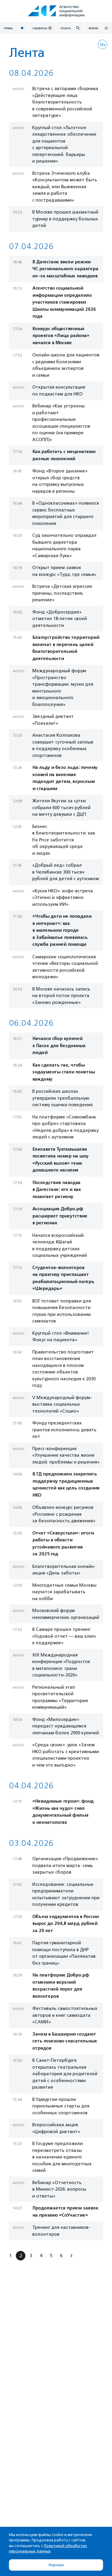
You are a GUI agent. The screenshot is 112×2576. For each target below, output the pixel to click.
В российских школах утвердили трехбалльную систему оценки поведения (62, 1098)
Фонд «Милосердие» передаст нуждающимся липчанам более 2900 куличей (65, 1726)
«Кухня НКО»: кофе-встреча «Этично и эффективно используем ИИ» (62, 897)
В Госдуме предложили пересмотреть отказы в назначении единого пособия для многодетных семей (62, 2157)
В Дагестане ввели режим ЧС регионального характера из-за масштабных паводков (65, 269)
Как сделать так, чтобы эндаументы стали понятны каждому (63, 1072)
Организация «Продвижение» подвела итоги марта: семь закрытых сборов (65, 1865)
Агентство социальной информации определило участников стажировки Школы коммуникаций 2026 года (64, 302)
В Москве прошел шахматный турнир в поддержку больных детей (65, 218)
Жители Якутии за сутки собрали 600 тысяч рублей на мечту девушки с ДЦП (61, 807)
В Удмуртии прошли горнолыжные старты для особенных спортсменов (60, 2106)
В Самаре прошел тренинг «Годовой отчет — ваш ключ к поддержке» (64, 1636)
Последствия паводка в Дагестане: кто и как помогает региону (56, 1190)
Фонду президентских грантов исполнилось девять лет (64, 1429)
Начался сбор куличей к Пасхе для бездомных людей (59, 1046)
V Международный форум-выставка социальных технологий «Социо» (62, 1404)
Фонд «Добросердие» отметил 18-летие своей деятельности (59, 618)
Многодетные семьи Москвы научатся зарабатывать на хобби (64, 1592)
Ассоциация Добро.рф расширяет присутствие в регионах (59, 1216)
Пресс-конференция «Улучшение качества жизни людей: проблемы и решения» (65, 1455)
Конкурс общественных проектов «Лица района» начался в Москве (60, 336)
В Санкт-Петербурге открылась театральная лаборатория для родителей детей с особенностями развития (64, 2074)
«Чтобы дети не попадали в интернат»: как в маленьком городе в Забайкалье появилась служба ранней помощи (61, 930)
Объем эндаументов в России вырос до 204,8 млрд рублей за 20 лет (65, 1924)
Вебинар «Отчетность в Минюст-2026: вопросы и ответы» (59, 2189)
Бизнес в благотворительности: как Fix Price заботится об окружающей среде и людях (63, 840)
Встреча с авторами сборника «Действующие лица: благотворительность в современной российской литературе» (65, 102)
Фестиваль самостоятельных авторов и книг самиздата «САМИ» (64, 2015)
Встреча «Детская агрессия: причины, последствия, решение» (62, 593)
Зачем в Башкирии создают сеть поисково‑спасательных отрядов (64, 2041)
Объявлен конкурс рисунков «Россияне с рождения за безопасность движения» (63, 1514)
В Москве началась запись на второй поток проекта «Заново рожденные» (61, 995)
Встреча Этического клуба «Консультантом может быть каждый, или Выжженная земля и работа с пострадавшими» (64, 187)
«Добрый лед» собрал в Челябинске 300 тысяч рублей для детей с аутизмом (65, 872)
